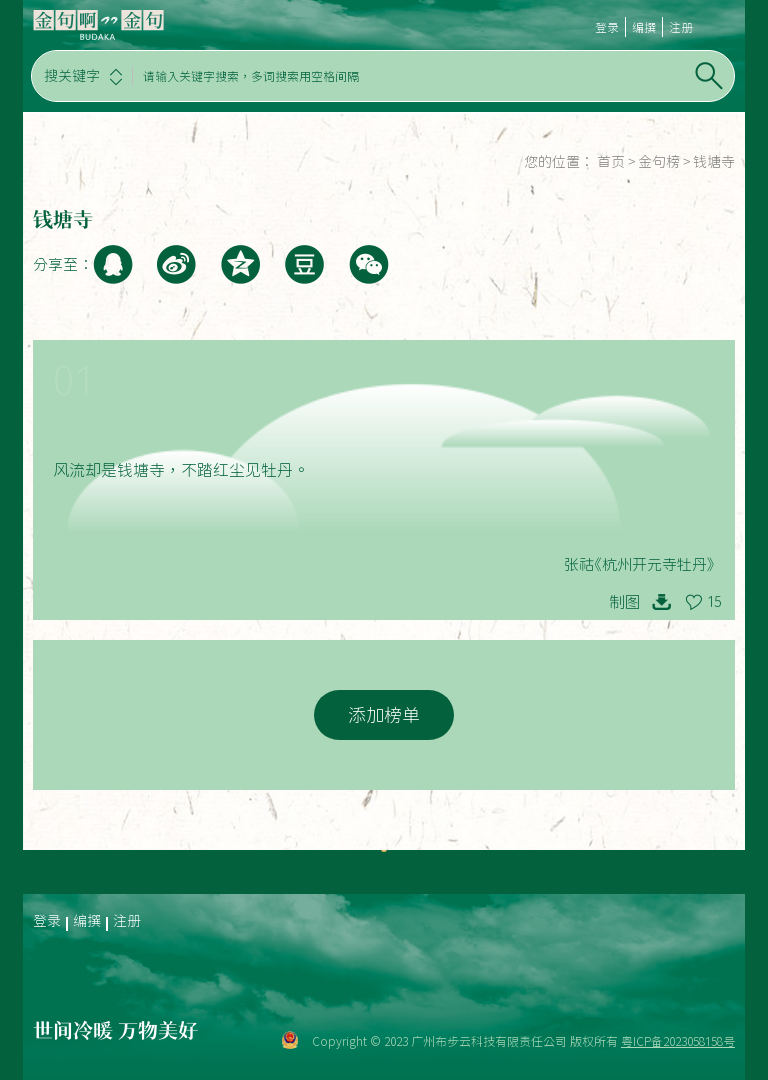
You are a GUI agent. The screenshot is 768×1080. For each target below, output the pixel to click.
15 (714, 602)
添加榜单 (384, 715)
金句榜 (659, 162)
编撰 (644, 27)
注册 (681, 27)
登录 (607, 27)
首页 (611, 162)
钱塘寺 (714, 162)
